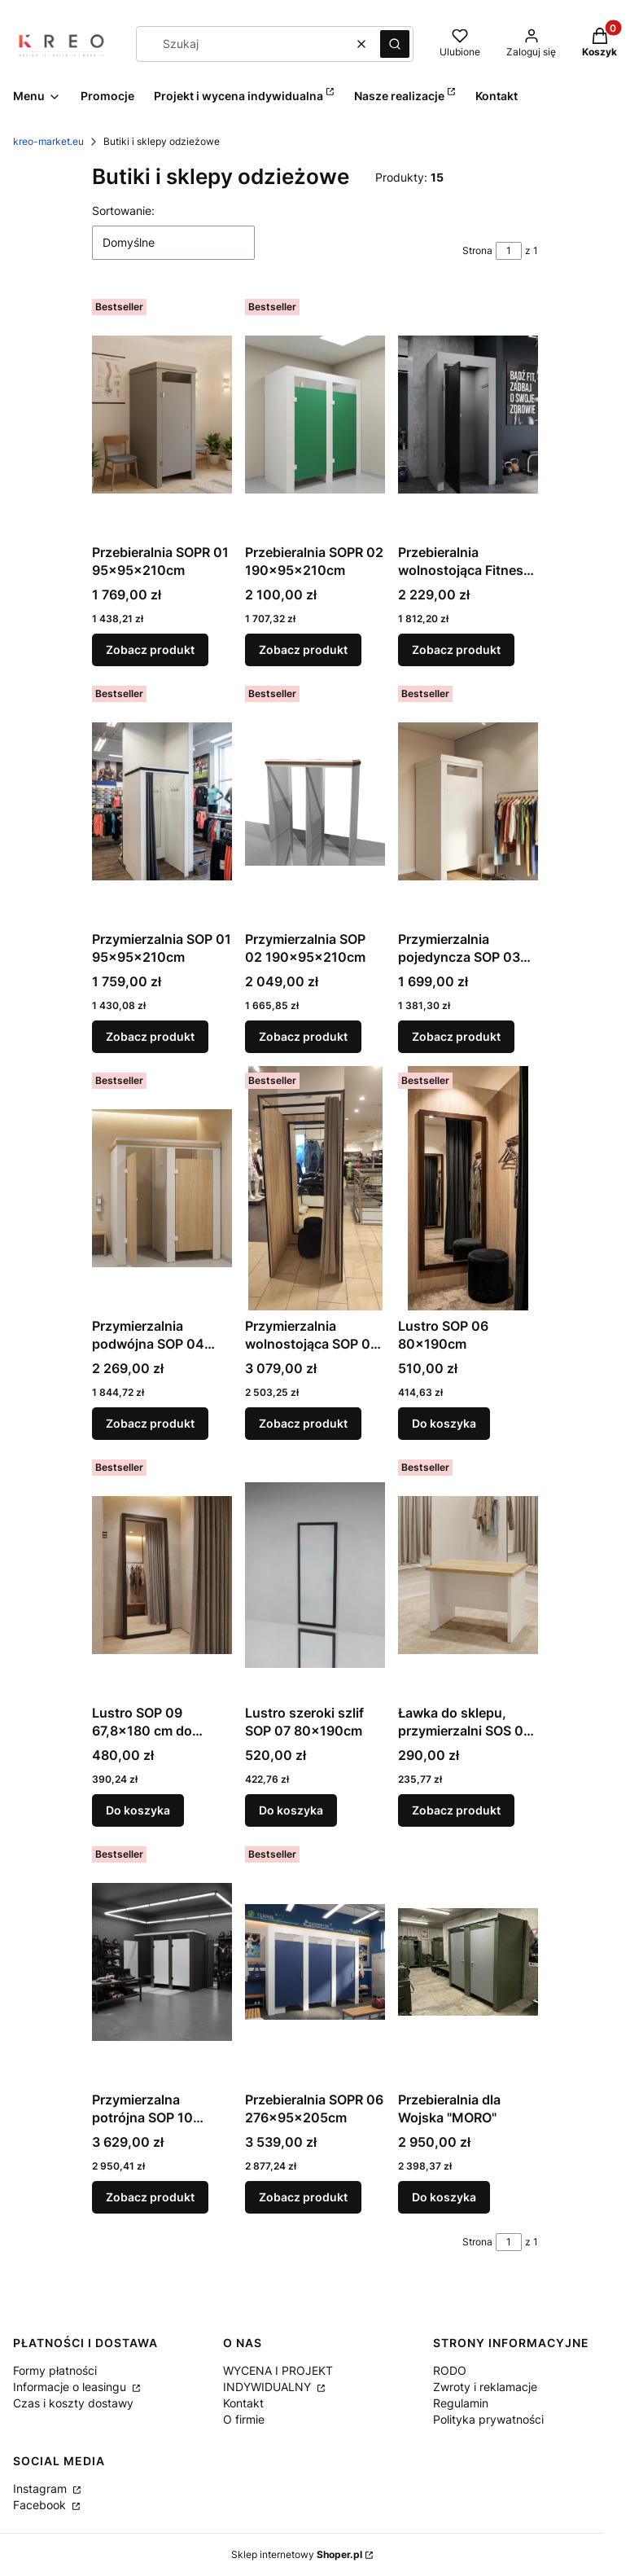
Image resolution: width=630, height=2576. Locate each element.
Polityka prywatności (488, 2419)
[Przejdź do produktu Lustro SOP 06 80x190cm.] (468, 1188)
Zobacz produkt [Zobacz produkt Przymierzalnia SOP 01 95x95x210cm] (150, 1036)
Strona (477, 250)
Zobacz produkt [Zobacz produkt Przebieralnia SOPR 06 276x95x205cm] (303, 2197)
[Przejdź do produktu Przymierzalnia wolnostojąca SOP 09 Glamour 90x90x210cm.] (315, 1188)
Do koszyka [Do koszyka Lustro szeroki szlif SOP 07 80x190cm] (291, 1810)
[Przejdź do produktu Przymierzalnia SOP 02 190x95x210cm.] (315, 801)
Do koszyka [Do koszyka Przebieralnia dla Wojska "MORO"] (444, 2197)
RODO (449, 2370)
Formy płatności (55, 2370)
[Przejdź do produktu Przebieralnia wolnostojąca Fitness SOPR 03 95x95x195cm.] (468, 414)
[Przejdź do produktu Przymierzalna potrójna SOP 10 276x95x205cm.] (162, 1962)
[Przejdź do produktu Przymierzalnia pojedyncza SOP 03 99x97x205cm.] (468, 801)
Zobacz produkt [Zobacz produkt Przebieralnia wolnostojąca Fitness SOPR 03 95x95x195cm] (456, 649)
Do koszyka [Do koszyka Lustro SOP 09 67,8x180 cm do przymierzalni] (138, 1810)
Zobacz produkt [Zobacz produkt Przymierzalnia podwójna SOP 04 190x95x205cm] (150, 1423)
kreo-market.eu (48, 141)
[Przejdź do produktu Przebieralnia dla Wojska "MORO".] (468, 1962)
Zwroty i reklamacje (485, 2387)
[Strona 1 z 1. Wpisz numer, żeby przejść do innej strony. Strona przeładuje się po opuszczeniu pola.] (509, 251)
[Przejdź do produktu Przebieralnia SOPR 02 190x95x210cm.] (315, 414)
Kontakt (243, 2403)
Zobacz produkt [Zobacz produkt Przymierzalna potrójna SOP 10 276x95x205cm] (150, 2197)
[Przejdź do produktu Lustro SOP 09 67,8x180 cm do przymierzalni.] (162, 1575)
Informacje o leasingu (71, 2387)
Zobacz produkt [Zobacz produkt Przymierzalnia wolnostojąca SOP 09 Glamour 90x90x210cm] (303, 1423)
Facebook (41, 2505)
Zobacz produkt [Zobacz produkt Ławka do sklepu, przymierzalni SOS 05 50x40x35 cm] (456, 1810)
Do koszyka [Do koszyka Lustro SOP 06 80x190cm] (444, 1423)
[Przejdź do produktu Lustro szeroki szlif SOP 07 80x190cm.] (315, 1575)
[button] (394, 44)
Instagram (41, 2488)
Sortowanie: (123, 210)
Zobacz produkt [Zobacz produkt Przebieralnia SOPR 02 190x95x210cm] (303, 649)
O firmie (244, 2419)
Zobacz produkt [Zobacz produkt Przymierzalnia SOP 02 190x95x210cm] (303, 1036)
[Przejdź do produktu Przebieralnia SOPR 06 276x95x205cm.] (315, 1962)
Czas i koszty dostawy (73, 2403)
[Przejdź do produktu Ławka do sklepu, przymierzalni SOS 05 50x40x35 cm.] (468, 1575)
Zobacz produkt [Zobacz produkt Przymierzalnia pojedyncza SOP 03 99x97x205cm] (456, 1036)
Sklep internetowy (296, 2554)
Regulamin (460, 2403)
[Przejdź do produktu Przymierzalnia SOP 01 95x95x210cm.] (162, 801)
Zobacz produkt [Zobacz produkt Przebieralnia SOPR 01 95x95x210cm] (150, 649)
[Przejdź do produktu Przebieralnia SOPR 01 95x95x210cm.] (162, 414)
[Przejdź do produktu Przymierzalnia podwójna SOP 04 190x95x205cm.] (162, 1188)
